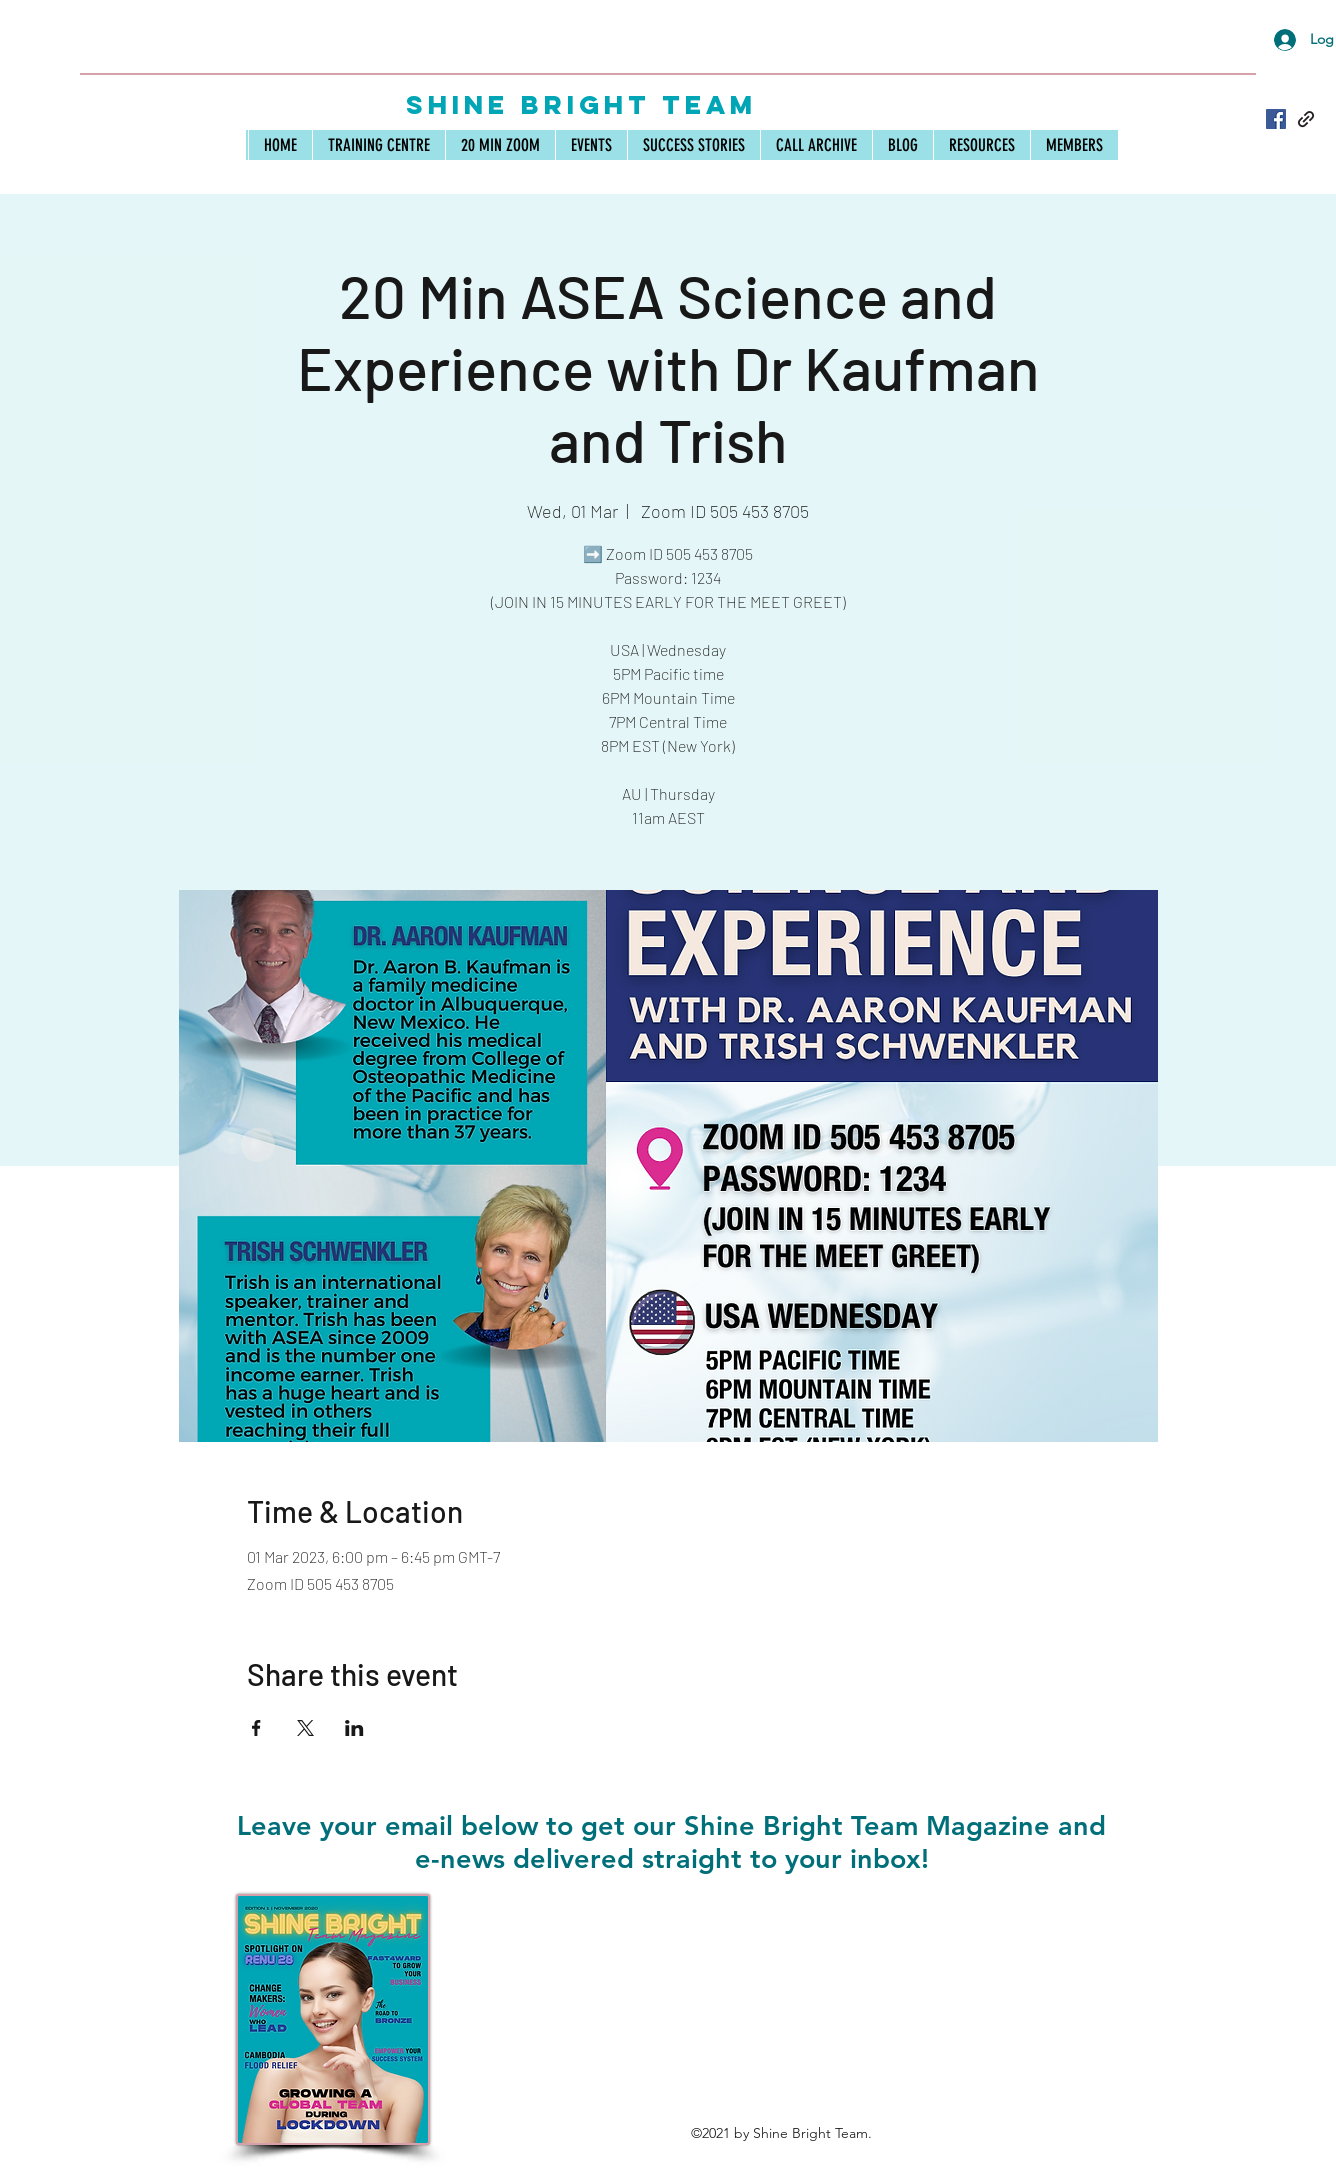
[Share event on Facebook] (256, 1728)
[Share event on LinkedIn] (354, 1728)
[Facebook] (1276, 119)
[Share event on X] (305, 1728)
